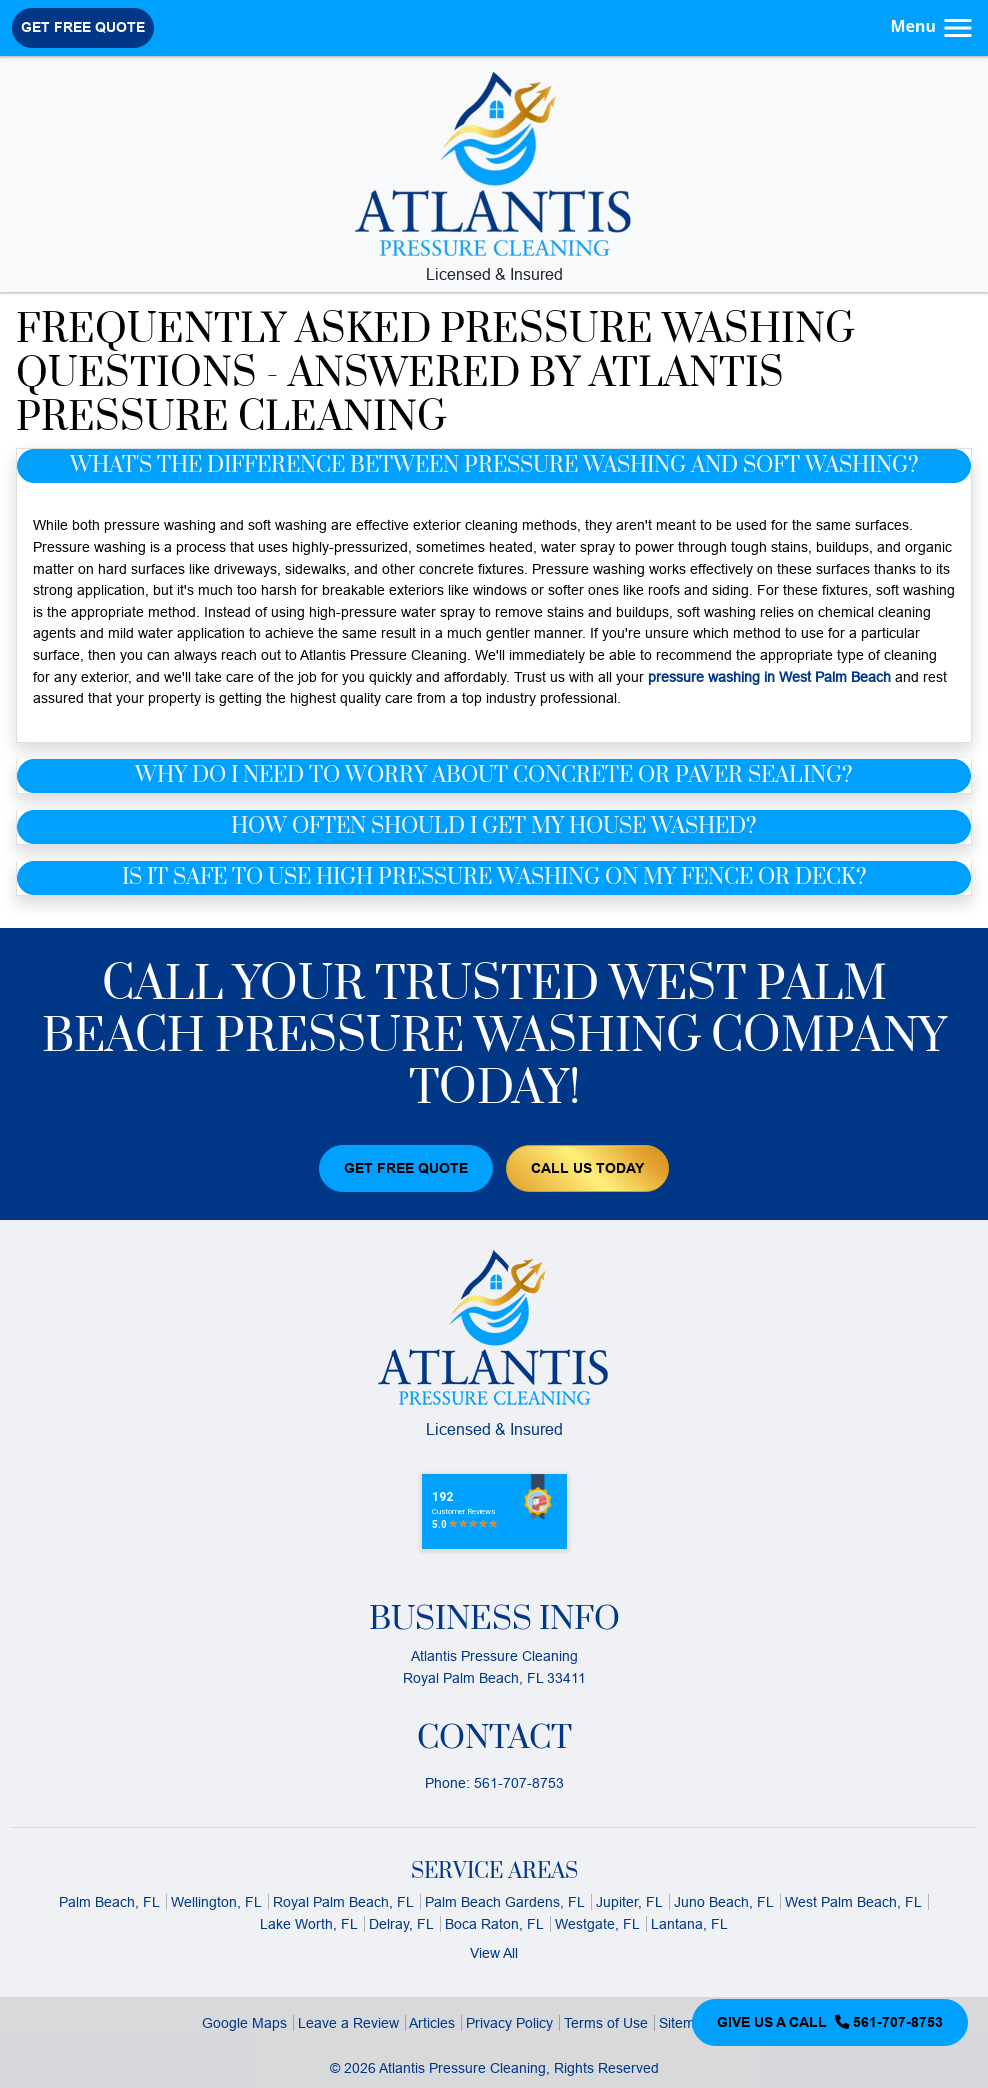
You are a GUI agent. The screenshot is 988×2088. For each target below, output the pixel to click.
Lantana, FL (689, 1924)
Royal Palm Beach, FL (343, 1902)
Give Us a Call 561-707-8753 (830, 2022)
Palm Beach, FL (109, 1902)
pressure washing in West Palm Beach (769, 677)
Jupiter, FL (629, 1902)
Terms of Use (606, 2023)
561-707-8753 (519, 1783)
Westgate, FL (597, 1924)
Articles (432, 2023)
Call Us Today (587, 1168)
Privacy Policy (509, 2023)
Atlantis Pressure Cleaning (462, 2068)
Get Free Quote (83, 27)
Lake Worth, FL (309, 1924)
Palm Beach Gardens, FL (505, 1902)
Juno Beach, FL (724, 1902)
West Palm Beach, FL (853, 1902)
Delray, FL (401, 1924)
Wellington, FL (216, 1902)
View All (494, 1953)
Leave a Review (348, 2023)
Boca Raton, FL (494, 1924)
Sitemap (685, 2023)
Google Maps (244, 2023)
